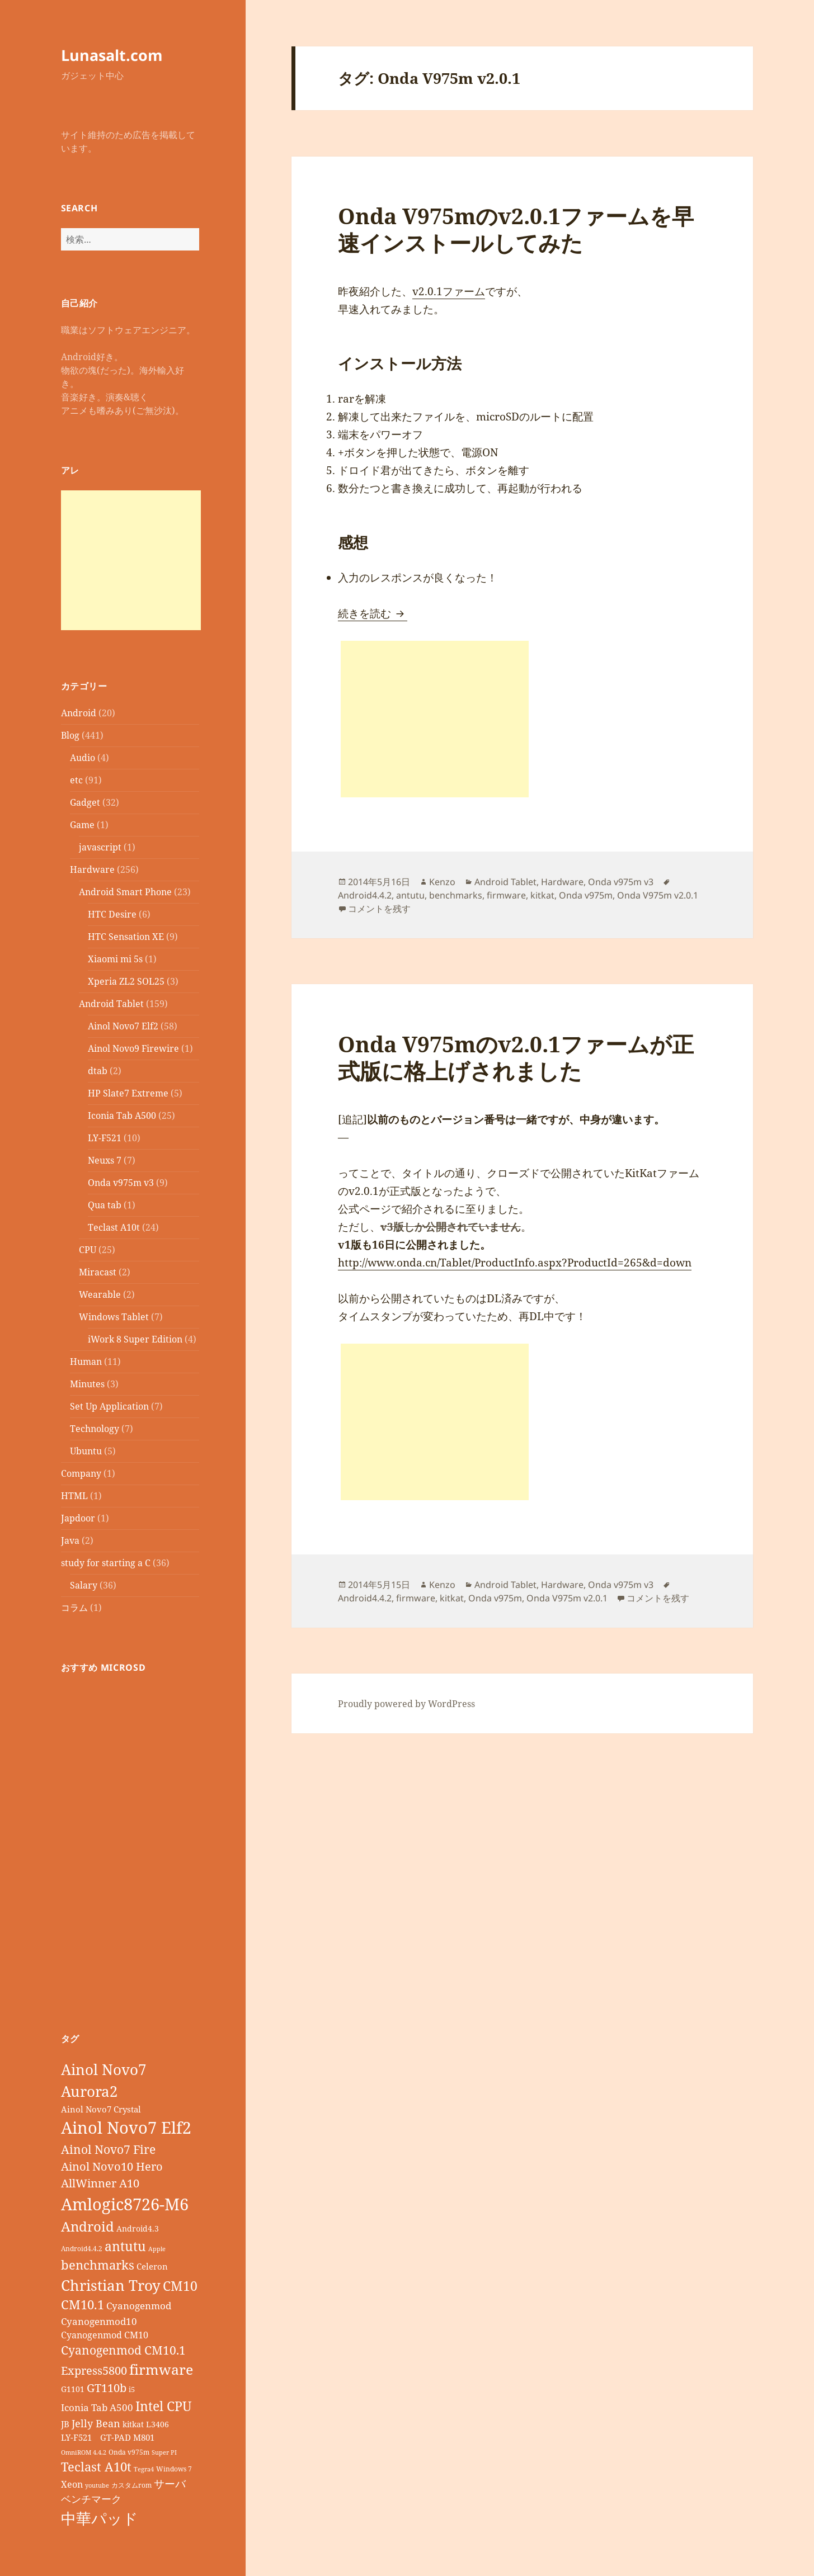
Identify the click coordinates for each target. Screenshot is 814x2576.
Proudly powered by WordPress (406, 1704)
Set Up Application (109, 1406)
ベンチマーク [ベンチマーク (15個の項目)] (91, 2499)
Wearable (100, 1294)
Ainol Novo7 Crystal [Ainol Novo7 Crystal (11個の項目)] (101, 2109)
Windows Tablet (114, 1317)
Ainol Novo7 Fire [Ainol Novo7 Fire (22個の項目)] (108, 2149)
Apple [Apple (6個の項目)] (157, 2249)
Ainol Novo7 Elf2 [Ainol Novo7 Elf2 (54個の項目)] (126, 2127)
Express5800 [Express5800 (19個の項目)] (94, 2370)
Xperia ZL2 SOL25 (126, 981)
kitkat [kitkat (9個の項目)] (133, 2424)
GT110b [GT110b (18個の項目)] (106, 2387)
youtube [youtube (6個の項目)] (97, 2485)
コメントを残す (379, 908)
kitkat (542, 895)
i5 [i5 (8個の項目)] (132, 2389)
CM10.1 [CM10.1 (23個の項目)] (82, 2304)
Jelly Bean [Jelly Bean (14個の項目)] (96, 2423)
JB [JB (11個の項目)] (65, 2424)
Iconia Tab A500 (122, 1115)
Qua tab (104, 1205)
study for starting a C (105, 1563)
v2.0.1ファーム (448, 291)
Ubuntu (86, 1451)
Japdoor (78, 1518)
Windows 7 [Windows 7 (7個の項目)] (174, 2468)
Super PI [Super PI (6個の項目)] (164, 2452)
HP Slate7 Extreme (128, 1093)
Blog (70, 735)
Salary (83, 1585)
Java (70, 1540)
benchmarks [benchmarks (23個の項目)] (97, 2265)
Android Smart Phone (125, 892)
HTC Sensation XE (126, 936)
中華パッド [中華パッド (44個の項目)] (99, 2518)
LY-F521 (104, 1138)
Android (78, 713)
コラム (74, 1607)
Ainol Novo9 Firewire (133, 1048)
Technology (94, 1428)
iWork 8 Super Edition (135, 1339)
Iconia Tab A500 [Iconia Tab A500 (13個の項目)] (97, 2407)
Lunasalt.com (112, 55)
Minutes (87, 1384)
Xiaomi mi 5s (115, 959)
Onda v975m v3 (121, 1182)
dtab (97, 1071)
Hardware (92, 869)
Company (81, 1473)
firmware (506, 895)
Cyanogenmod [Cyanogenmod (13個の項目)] (138, 2305)
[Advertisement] (131, 560)
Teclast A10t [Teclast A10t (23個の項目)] (96, 2467)
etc (76, 780)
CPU (87, 1250)
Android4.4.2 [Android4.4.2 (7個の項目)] (81, 2248)
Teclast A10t (114, 1227)
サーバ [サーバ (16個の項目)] (170, 2483)
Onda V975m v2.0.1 (657, 895)
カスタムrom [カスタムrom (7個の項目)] (131, 2484)
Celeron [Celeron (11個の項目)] (152, 2266)
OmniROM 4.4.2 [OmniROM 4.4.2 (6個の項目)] (83, 2452)
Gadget (85, 802)
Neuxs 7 (104, 1160)
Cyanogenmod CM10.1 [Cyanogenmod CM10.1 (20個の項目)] (123, 2350)
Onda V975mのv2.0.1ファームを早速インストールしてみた (516, 229)
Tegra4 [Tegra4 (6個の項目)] (144, 2469)
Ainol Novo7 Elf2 (123, 1026)
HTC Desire (112, 914)
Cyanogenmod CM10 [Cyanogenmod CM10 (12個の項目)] (104, 2335)
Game (82, 825)
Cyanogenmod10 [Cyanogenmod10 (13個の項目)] (99, 2321)
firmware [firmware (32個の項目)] (161, 2369)
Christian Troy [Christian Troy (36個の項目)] (111, 2285)
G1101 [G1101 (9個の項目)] (72, 2389)
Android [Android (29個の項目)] (87, 2226)
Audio (82, 757)
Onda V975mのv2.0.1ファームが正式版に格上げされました (516, 1057)
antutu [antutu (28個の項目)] (125, 2246)
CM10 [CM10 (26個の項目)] (180, 2286)
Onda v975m (586, 895)
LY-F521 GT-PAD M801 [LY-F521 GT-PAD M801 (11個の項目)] (107, 2437)
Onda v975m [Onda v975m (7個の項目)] (129, 2451)
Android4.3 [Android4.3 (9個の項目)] (137, 2228)
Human (86, 1361)
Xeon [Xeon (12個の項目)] (72, 2484)
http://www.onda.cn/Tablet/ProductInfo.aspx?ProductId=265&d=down (514, 1262)
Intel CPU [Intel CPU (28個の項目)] (163, 2406)
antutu (410, 895)
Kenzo (442, 882)
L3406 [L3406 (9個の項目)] (157, 2424)
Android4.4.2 (365, 895)
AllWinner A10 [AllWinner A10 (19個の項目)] (100, 2183)
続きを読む (372, 613)
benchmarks (455, 895)
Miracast (97, 1272)
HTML (74, 1496)
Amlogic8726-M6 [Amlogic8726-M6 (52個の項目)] (125, 2204)
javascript (100, 847)
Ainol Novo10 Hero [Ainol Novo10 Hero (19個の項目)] (112, 2166)
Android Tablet (111, 1004)
